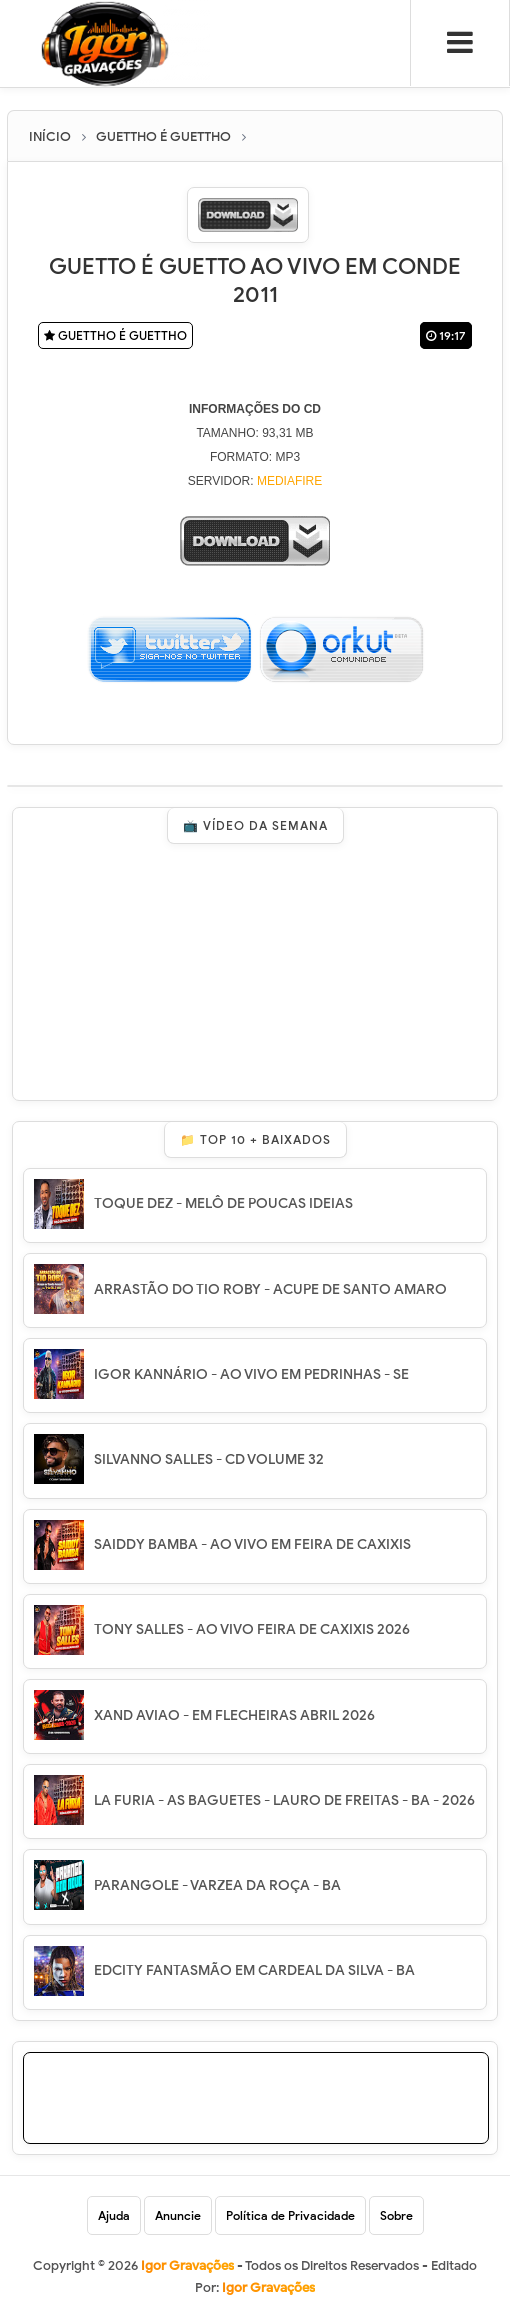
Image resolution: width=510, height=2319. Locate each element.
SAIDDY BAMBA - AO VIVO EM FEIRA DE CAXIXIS (252, 1544)
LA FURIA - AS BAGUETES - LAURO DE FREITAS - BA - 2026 (284, 1800)
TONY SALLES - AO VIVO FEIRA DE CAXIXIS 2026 (252, 1629)
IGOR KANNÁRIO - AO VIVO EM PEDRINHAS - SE (251, 1374)
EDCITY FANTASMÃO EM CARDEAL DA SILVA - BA (254, 1970)
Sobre (396, 2215)
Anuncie (178, 2215)
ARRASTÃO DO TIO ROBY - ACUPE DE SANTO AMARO (270, 1289)
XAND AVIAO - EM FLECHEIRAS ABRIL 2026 (234, 1715)
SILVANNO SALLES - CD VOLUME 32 (209, 1459)
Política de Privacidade (290, 2215)
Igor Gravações (268, 2287)
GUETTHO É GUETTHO (115, 335)
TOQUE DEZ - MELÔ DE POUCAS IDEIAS (223, 1203)
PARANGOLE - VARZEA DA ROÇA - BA (217, 1885)
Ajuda (114, 2215)
